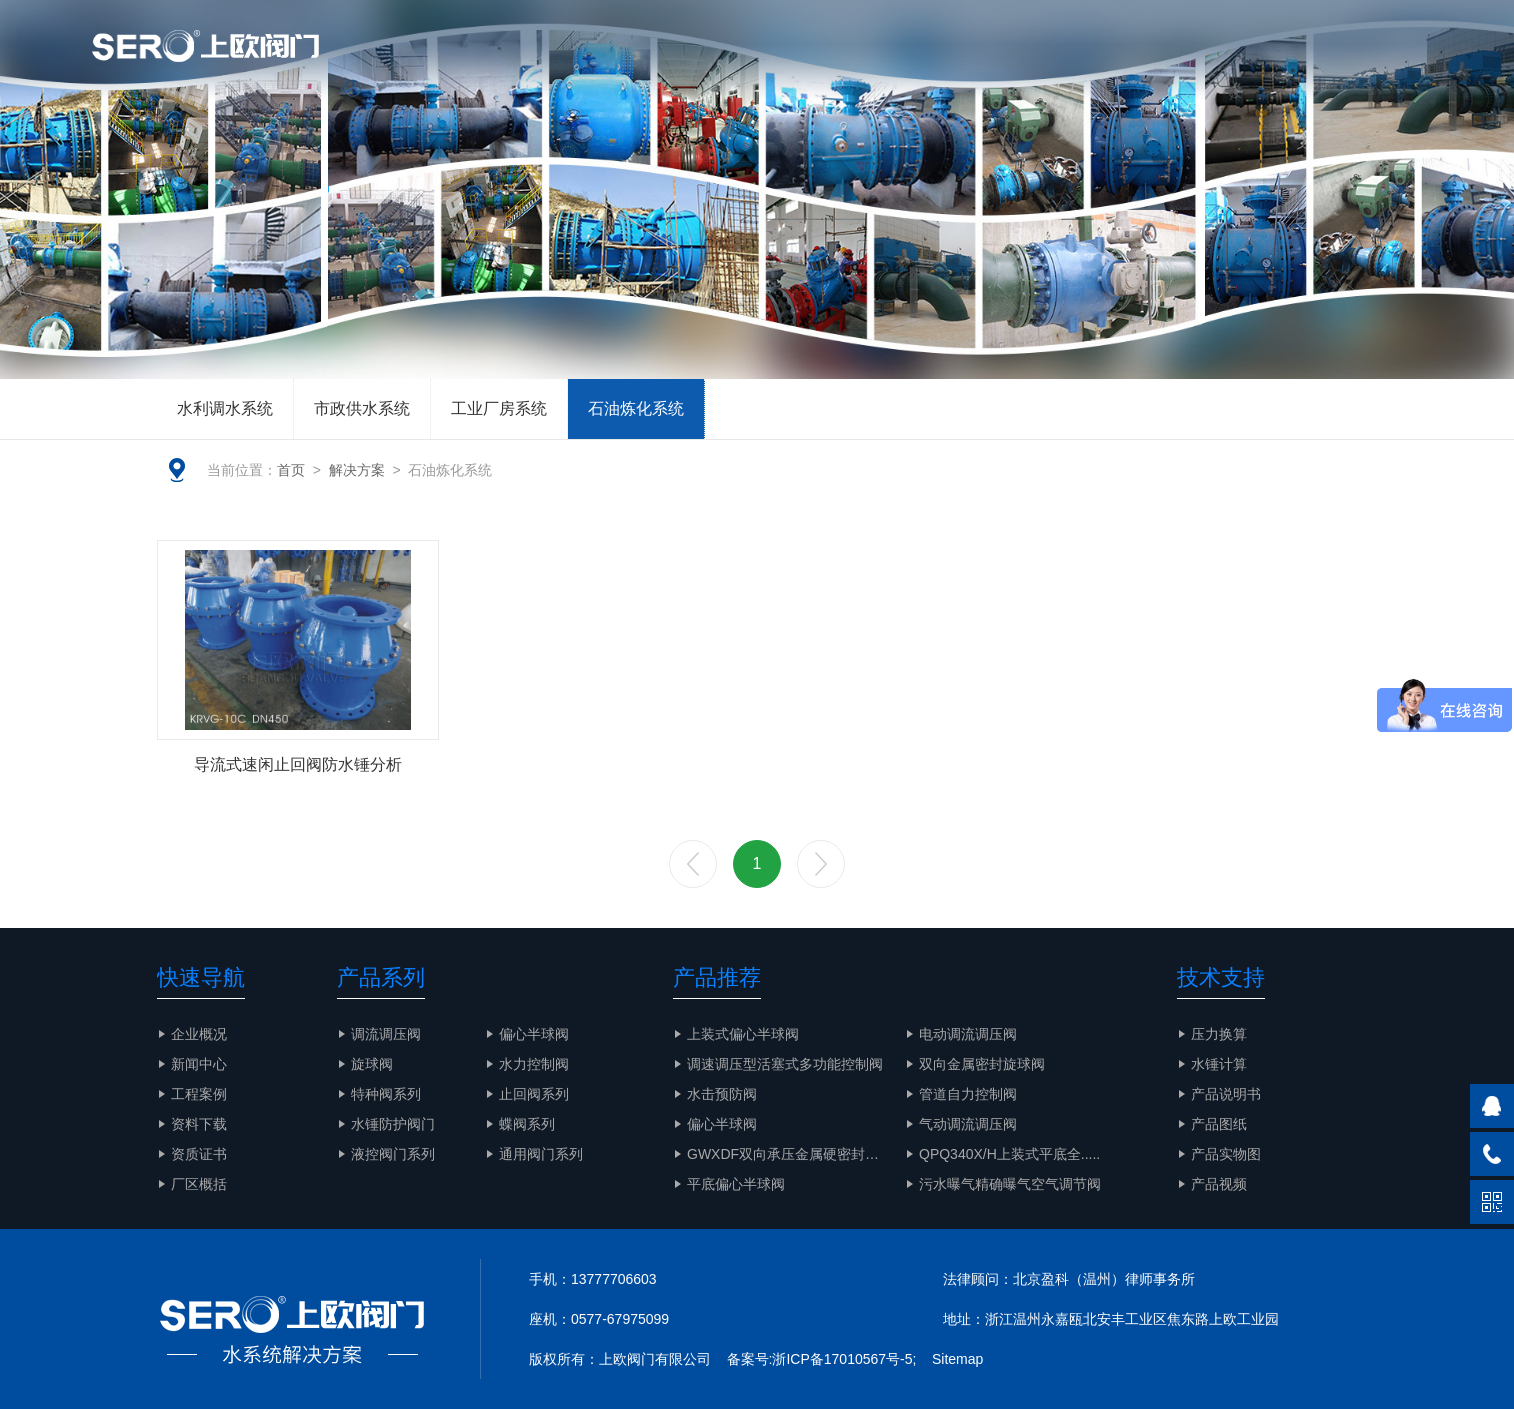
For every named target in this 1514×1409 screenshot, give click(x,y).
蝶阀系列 (527, 1124)
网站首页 (508, 64)
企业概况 (612, 64)
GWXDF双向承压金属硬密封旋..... (793, 1154)
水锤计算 (1219, 1064)
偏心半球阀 (534, 1034)
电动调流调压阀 (968, 1034)
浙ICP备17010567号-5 (842, 1359)
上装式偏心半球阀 (743, 1034)
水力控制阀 (534, 1064)
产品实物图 (1260, 64)
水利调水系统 (225, 408)
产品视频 (1219, 1184)
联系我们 (1372, 64)
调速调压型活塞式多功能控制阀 (785, 1064)
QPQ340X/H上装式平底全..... (1009, 1154)
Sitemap (957, 1359)
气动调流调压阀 (968, 1124)
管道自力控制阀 (968, 1094)
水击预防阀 (722, 1094)
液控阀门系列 (393, 1154)
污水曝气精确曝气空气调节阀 (1010, 1184)
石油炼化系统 (636, 408)
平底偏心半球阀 (736, 1184)
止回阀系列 (534, 1094)
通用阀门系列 (541, 1154)
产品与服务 (828, 64)
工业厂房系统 (499, 408)
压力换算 (1219, 1034)
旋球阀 (372, 1064)
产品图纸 (1219, 1124)
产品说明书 (1226, 1094)
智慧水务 (940, 64)
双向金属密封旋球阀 (982, 1064)
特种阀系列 (386, 1094)
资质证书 (199, 1154)
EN (1319, 19)
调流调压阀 (386, 1034)
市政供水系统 (362, 408)
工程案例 (1148, 64)
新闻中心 (199, 1064)
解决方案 (1044, 64)
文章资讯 (716, 64)
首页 (291, 470)
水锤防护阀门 (393, 1124)
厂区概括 (199, 1184)
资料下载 (199, 1124)
